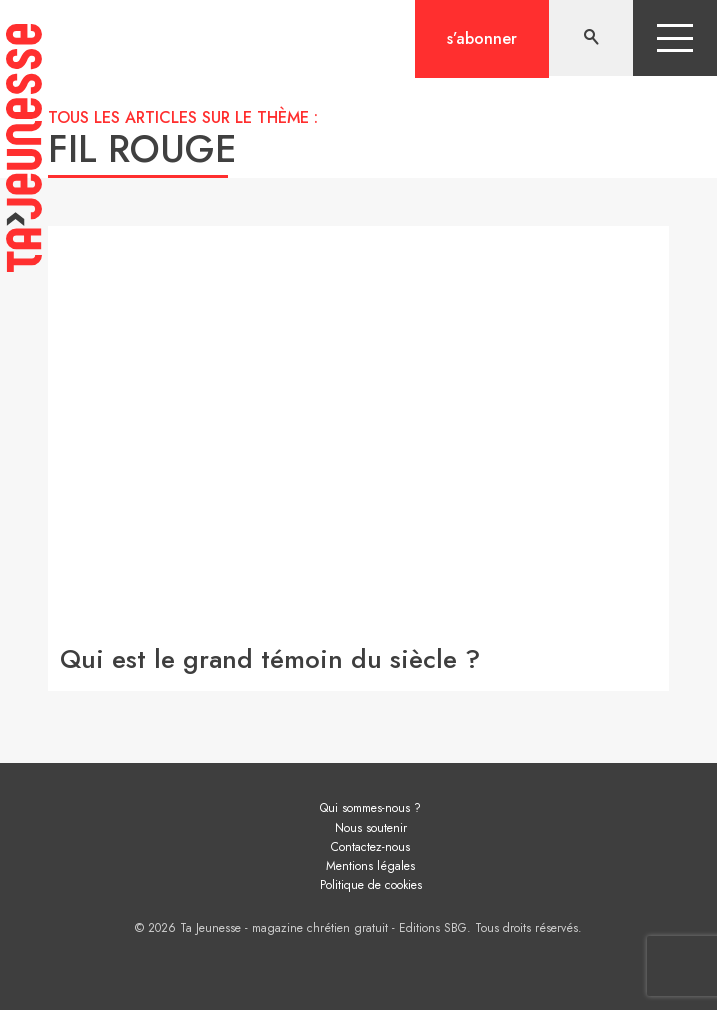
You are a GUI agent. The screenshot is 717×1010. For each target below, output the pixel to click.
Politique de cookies (371, 885)
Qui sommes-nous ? (370, 808)
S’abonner (482, 38)
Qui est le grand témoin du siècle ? (270, 659)
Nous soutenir (371, 828)
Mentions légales (370, 866)
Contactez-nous (370, 847)
